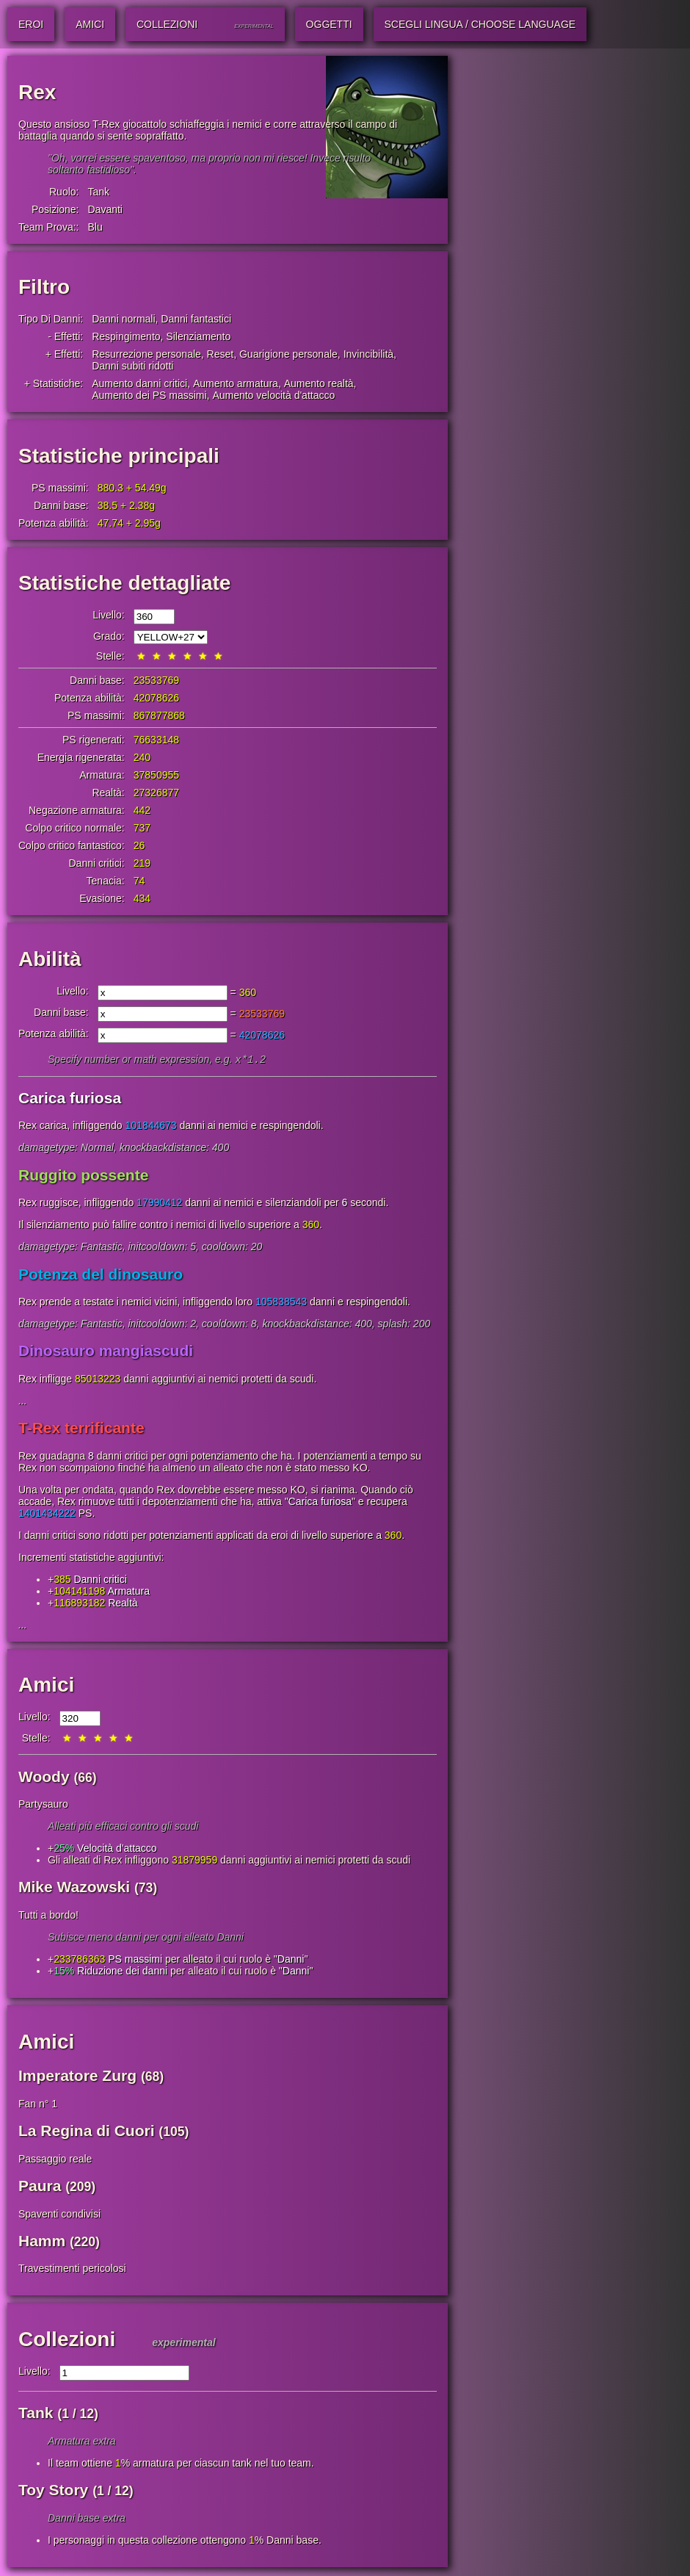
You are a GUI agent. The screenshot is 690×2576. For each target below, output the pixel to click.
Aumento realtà (319, 383)
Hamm (41, 2242)
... (22, 1402)
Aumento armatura (235, 383)
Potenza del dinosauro (100, 1275)
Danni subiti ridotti (132, 366)
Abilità (49, 959)
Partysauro (43, 1805)
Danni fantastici (196, 319)
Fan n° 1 (37, 2105)
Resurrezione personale (146, 354)
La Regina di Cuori (86, 2132)
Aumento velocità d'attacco (273, 395)
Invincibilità (368, 354)
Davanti (104, 209)
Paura (39, 2187)
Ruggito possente (83, 1176)
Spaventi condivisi (59, 2215)
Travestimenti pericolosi (72, 2270)
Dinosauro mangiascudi (105, 1351)
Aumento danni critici (139, 383)
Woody (44, 1777)
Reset (220, 354)
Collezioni (66, 2340)
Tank (98, 192)
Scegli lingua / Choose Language (480, 24)
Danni (291, 1960)
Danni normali (123, 319)
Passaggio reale (55, 2160)
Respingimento (126, 336)
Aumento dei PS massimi (149, 395)
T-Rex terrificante (81, 1429)
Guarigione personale (288, 354)
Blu (94, 227)
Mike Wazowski (74, 1888)
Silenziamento (198, 336)
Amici (46, 1686)
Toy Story (53, 2491)
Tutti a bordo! (48, 1916)
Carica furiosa (69, 1099)
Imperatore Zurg (77, 2076)
